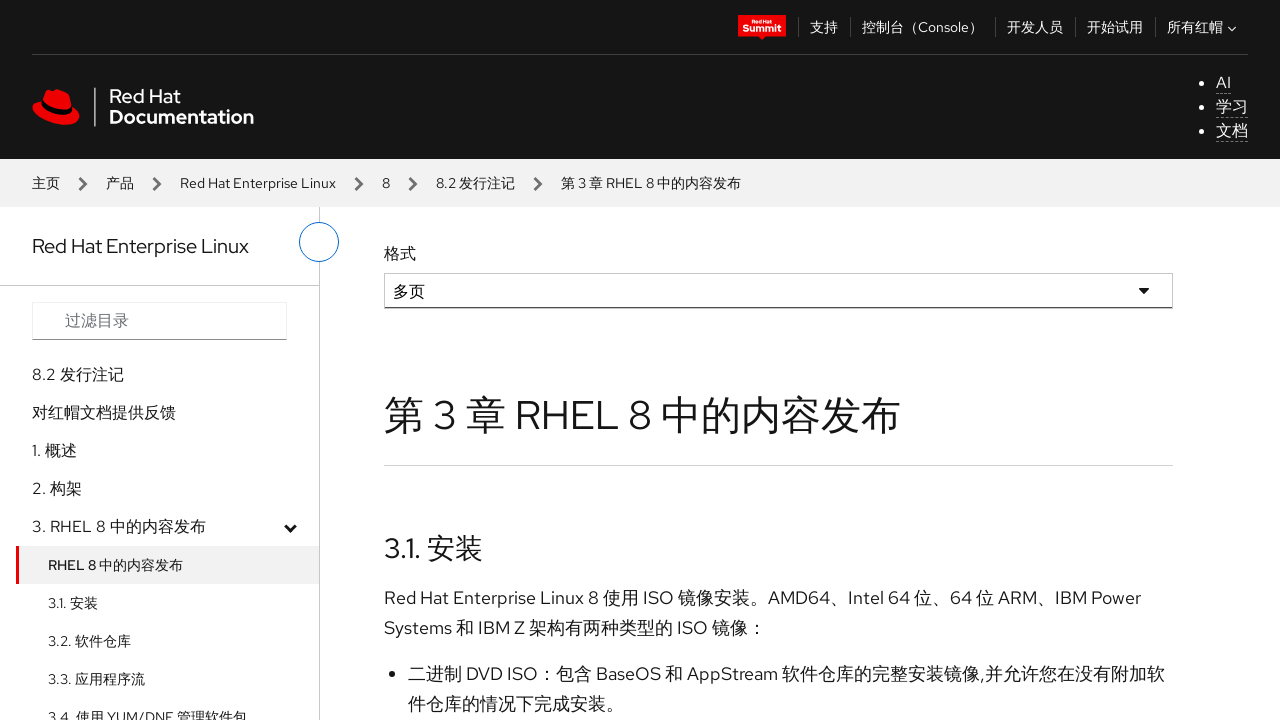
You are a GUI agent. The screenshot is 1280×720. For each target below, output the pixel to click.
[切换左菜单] (319, 242)
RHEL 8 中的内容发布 (115, 565)
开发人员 (1035, 27)
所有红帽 (1204, 27)
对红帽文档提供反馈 (104, 412)
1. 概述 (54, 450)
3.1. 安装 (73, 603)
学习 (1232, 106)
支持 (824, 27)
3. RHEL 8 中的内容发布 (119, 526)
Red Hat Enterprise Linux (258, 183)
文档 (1232, 130)
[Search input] (159, 321)
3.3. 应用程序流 (96, 679)
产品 (120, 183)
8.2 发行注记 (475, 183)
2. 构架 (57, 488)
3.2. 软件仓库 (89, 641)
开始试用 (1115, 27)
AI (1223, 82)
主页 (46, 183)
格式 (400, 253)
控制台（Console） (922, 27)
